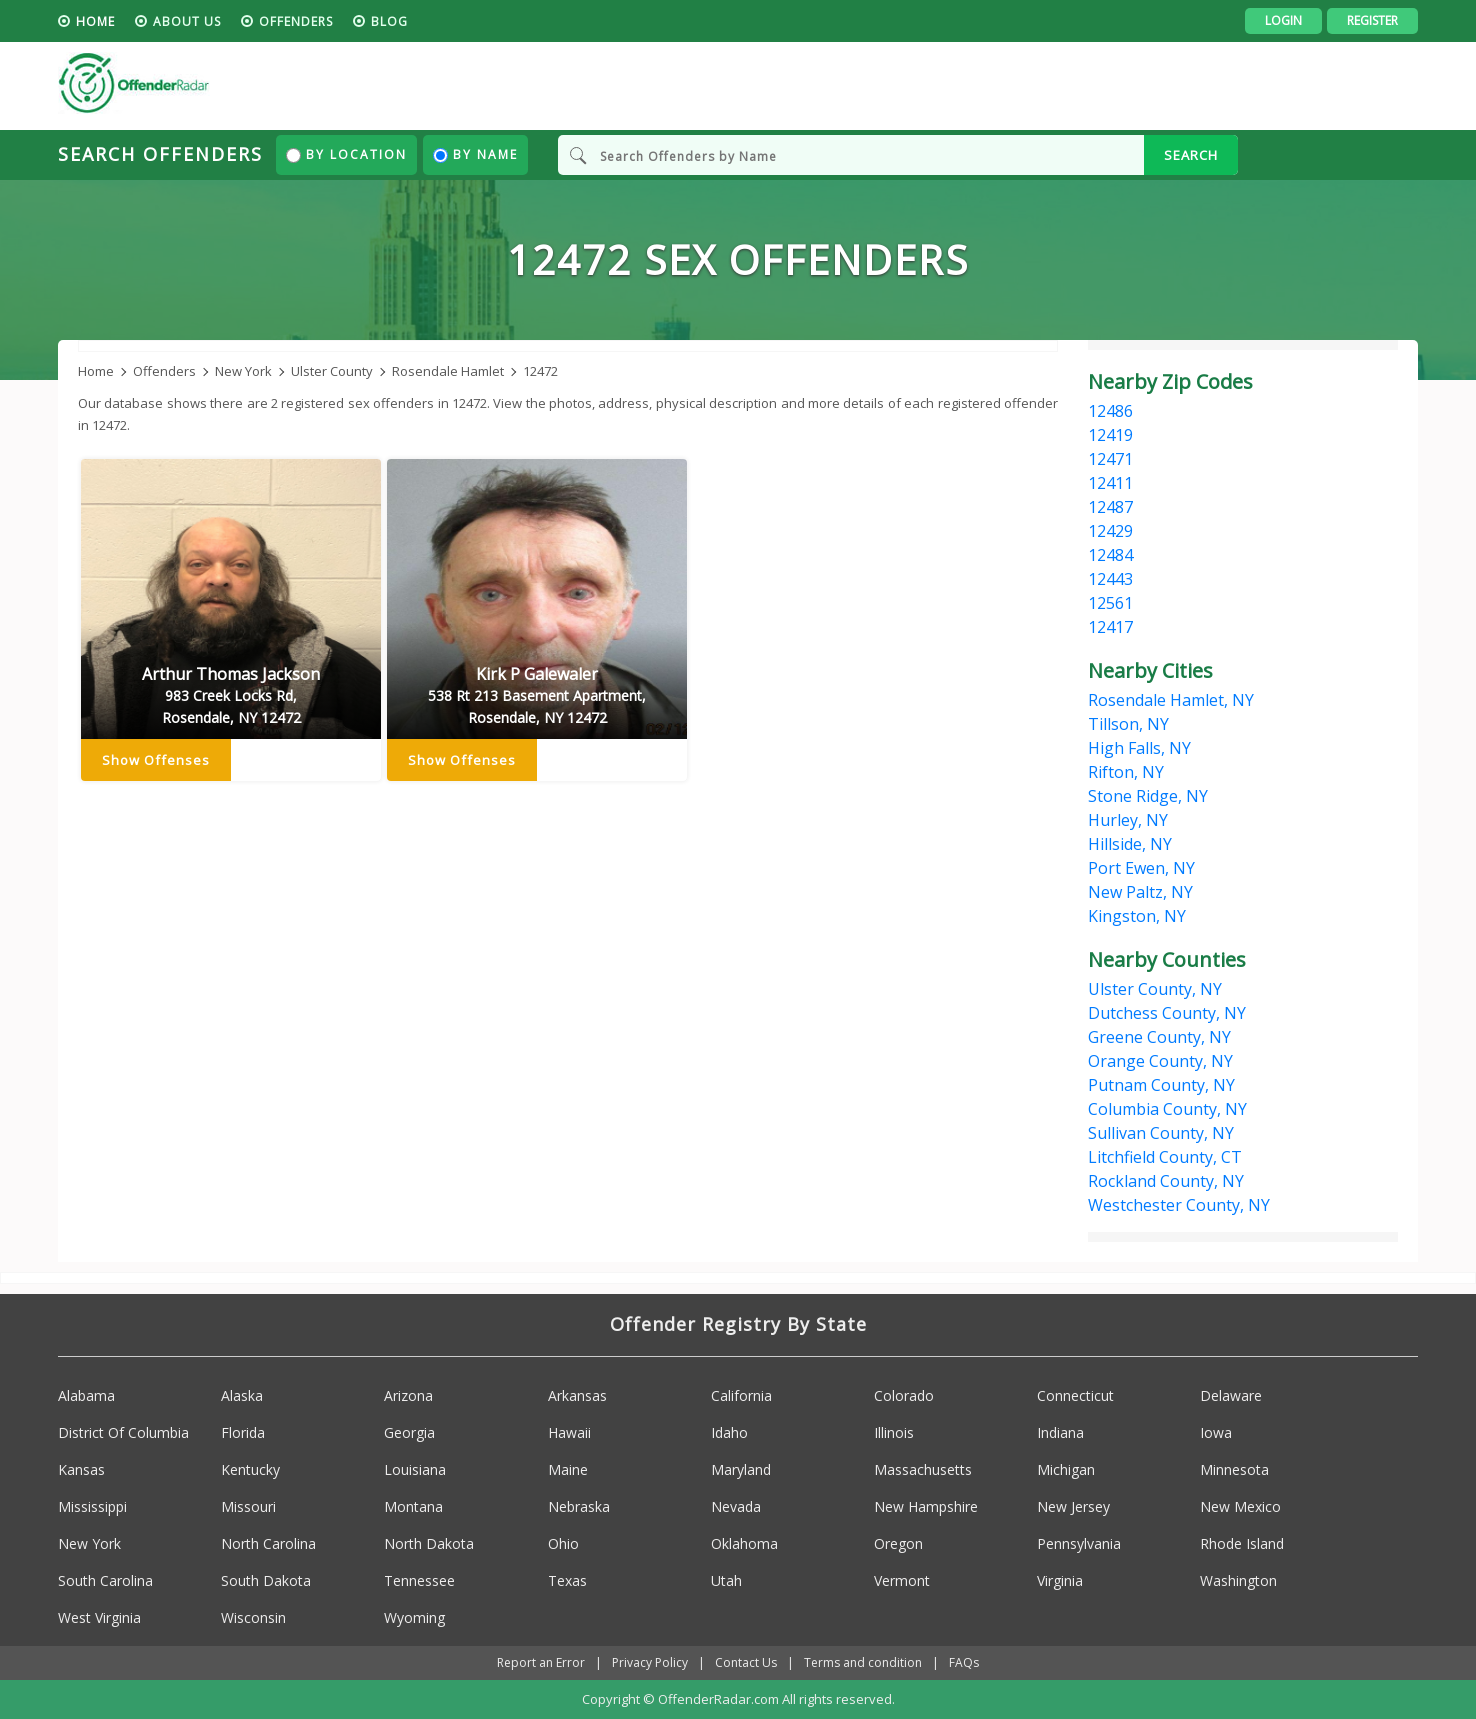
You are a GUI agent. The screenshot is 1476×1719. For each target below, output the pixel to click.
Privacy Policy (650, 1662)
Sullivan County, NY (1161, 1133)
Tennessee (419, 1580)
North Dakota (429, 1543)
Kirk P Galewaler (537, 696)
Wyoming (414, 1617)
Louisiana (415, 1469)
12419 (1110, 435)
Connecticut (1075, 1395)
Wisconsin (253, 1617)
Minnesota (1234, 1469)
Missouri (248, 1506)
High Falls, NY (1139, 748)
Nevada (736, 1506)
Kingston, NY (1137, 916)
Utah (726, 1580)
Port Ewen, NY (1141, 868)
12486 (1110, 411)
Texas (567, 1580)
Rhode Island (1242, 1543)
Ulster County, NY (1155, 989)
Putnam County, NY (1161, 1085)
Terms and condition (863, 1662)
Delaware (1231, 1395)
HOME (95, 21)
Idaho (729, 1432)
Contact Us (746, 1662)
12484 (1110, 555)
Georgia (409, 1432)
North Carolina (268, 1543)
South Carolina (105, 1580)
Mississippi (92, 1506)
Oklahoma (744, 1543)
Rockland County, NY (1166, 1181)
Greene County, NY (1159, 1037)
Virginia (1060, 1580)
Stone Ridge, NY (1148, 796)
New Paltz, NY (1140, 892)
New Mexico (1240, 1506)
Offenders (296, 21)
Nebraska (579, 1506)
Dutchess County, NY (1167, 1013)
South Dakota (266, 1580)
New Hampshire (926, 1506)
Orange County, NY (1160, 1061)
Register (1372, 20)
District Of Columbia (123, 1432)
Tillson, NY (1128, 724)
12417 (1110, 627)
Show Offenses (156, 760)
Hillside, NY (1130, 844)
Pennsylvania (1079, 1543)
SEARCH (1191, 155)
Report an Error (541, 1662)
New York (89, 1543)
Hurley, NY (1128, 820)
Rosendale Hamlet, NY (1171, 700)
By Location (346, 154)
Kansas (81, 1469)
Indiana (1060, 1432)
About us (187, 21)
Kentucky (250, 1469)
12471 (1110, 459)
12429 (1110, 531)
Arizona (408, 1395)
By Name (475, 154)
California (741, 1395)
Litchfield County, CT (1165, 1157)
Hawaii (569, 1432)
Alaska (242, 1395)
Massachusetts (923, 1469)
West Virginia (99, 1617)
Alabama (86, 1395)
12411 (1110, 483)
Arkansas (577, 1395)
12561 (1110, 603)
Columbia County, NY (1167, 1109)
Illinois (894, 1432)
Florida (243, 1432)
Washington (1238, 1580)
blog (389, 21)
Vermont (902, 1580)
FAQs (964, 1662)
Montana (413, 1506)
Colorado (904, 1395)
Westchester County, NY (1179, 1205)
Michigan (1066, 1469)
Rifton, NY (1126, 772)
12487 (1110, 507)
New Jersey (1073, 1506)
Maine (568, 1469)
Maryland (741, 1469)
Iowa (1216, 1432)
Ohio (563, 1543)
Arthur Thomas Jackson (231, 696)
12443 (1110, 579)
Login (1283, 20)
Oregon (898, 1543)
